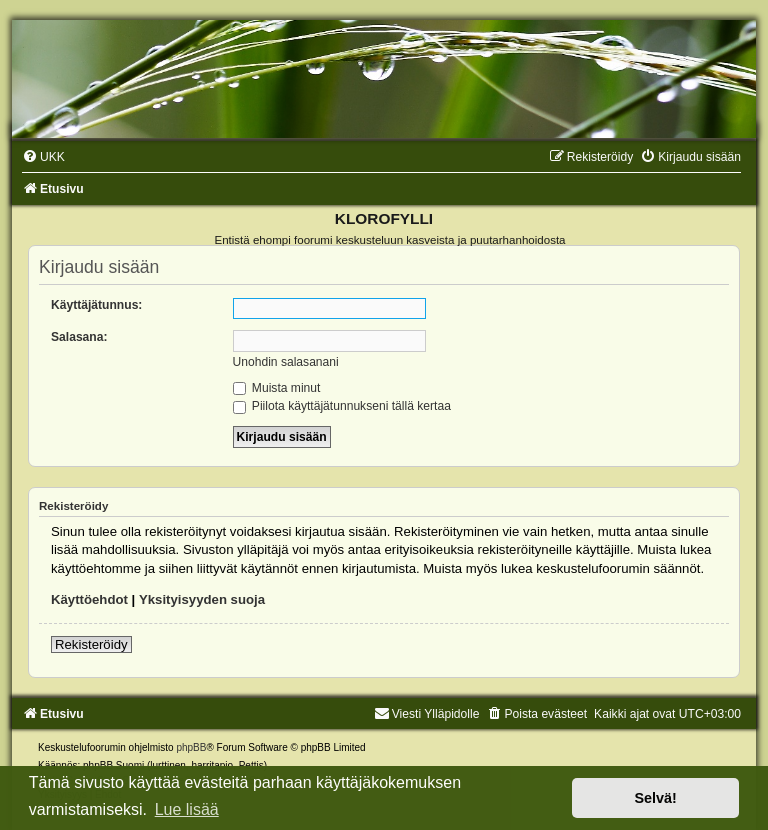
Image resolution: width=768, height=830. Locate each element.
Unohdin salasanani (286, 362)
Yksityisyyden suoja (202, 599)
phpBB (191, 747)
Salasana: (79, 337)
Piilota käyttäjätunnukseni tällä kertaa (342, 406)
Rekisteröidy (91, 644)
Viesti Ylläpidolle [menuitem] (427, 714)
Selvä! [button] (655, 798)
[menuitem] (43, 157)
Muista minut (277, 388)
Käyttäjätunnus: (96, 305)
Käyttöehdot (89, 599)
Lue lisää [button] (187, 809)
